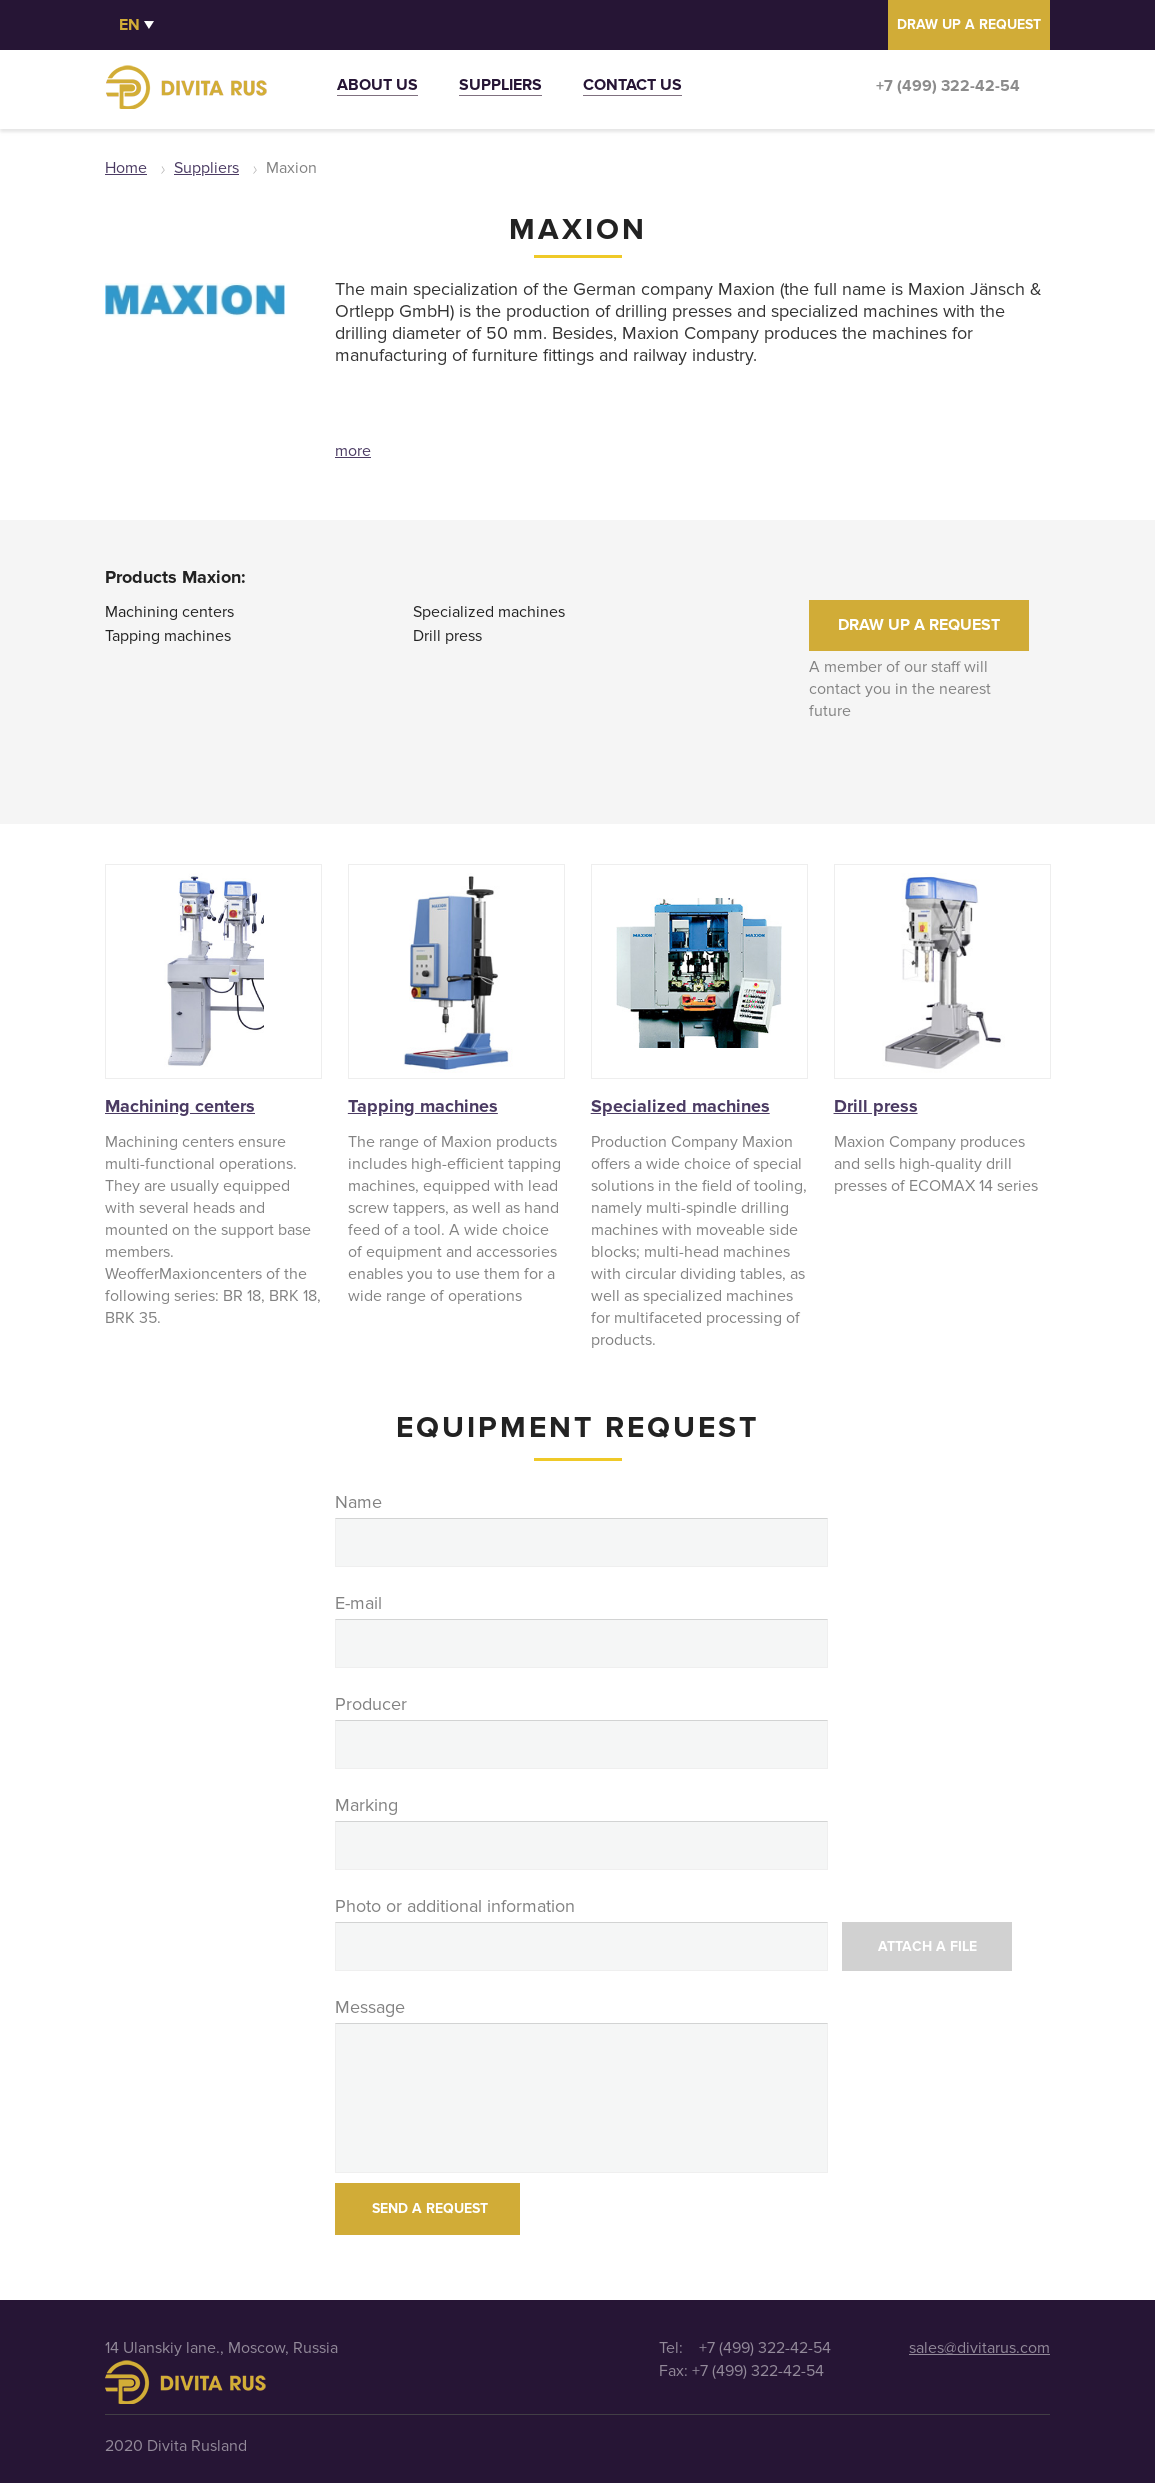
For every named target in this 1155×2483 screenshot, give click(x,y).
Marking (366, 1805)
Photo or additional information (455, 1906)
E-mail (358, 1603)
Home (126, 168)
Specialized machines (489, 612)
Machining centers (169, 612)
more (353, 451)
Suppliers (500, 87)
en (129, 25)
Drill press (447, 636)
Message (370, 2007)
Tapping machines (168, 636)
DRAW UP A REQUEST (969, 24)
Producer (371, 1704)
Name (358, 1502)
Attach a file (927, 1946)
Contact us (632, 87)
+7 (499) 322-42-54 (948, 86)
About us (377, 87)
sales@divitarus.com (979, 2348)
